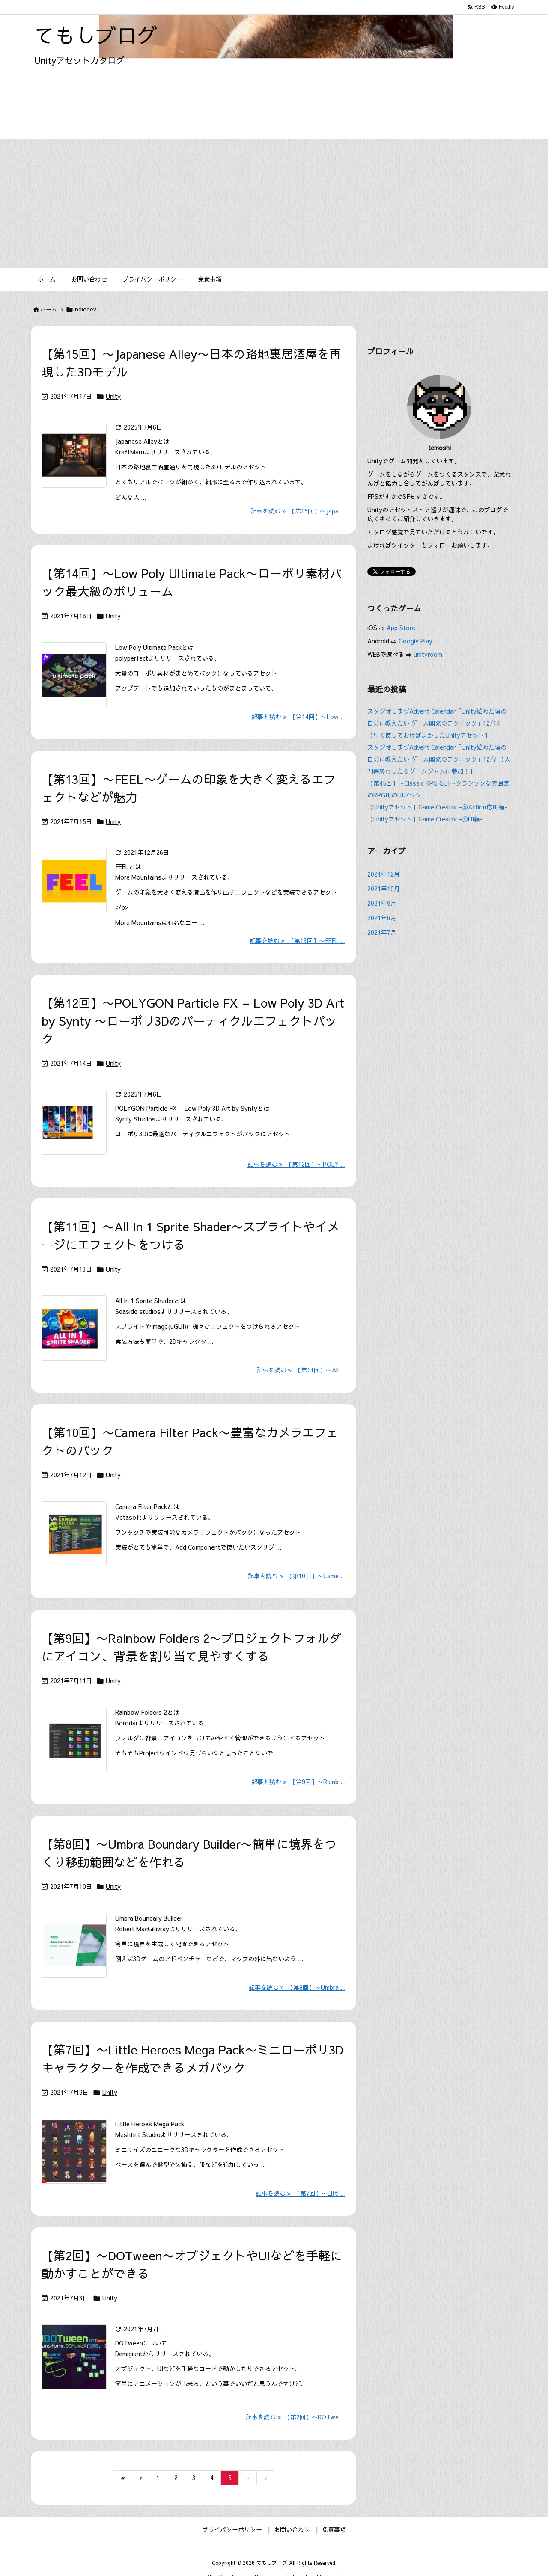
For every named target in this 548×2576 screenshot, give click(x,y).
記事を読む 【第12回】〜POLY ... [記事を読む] (296, 1164)
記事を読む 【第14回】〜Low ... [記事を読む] (298, 716)
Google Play (415, 641)
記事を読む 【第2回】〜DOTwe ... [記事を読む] (295, 2417)
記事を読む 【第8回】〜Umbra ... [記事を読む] (297, 1987)
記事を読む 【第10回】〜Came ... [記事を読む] (296, 1575)
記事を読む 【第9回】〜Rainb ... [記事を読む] (298, 1781)
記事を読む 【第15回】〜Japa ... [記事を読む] (297, 511)
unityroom (428, 654)
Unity (113, 396)
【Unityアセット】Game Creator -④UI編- (425, 819)
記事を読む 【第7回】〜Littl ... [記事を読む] (300, 2193)
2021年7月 (381, 932)
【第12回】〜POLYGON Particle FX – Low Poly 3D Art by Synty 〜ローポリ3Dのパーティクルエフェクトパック (193, 1020)
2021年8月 (381, 917)
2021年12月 (383, 874)
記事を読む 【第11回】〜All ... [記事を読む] (300, 1370)
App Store (402, 627)
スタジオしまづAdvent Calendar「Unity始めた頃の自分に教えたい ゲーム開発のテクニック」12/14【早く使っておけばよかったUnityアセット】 (436, 723)
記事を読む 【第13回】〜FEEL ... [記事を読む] (297, 940)
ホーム (48, 309)
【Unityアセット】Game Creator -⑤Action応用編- (437, 807)
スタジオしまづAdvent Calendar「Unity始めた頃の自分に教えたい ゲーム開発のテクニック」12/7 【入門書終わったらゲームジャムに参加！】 (438, 759)
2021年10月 (383, 888)
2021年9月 (381, 903)
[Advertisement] (274, 203)
